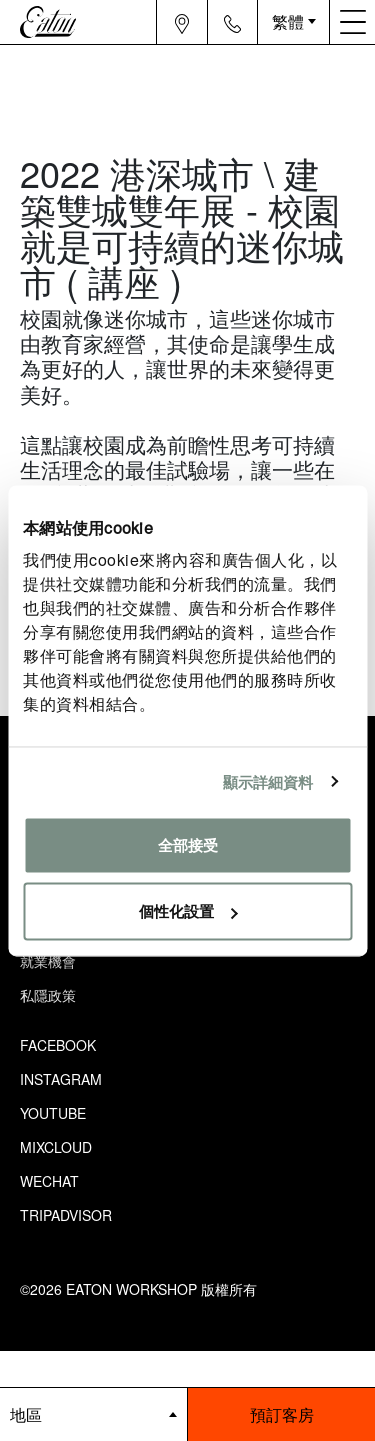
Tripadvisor (66, 1215)
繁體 (288, 21)
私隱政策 (48, 995)
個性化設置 (188, 910)
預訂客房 (282, 1414)
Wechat (49, 1181)
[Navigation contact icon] (233, 22)
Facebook (58, 1045)
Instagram (61, 1079)
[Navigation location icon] (182, 22)
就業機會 (48, 961)
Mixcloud (56, 1147)
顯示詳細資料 (268, 781)
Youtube (53, 1113)
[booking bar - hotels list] (93, 1414)
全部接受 (188, 845)
